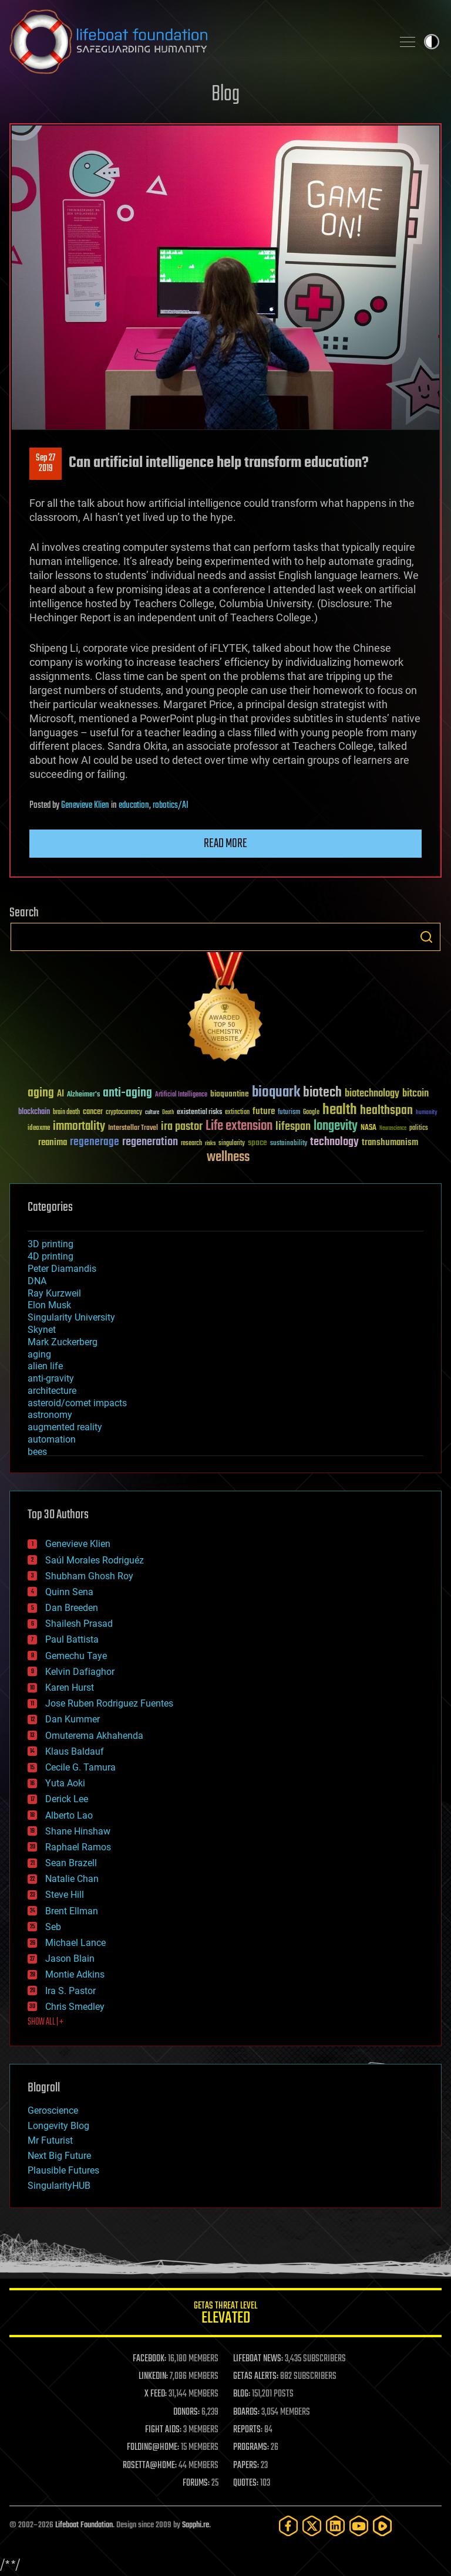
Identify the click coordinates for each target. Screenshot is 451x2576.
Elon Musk (49, 1305)
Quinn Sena (69, 1591)
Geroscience (53, 2110)
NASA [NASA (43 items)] (368, 1128)
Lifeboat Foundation (84, 2525)
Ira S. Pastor (70, 1990)
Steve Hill (64, 1894)
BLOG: (241, 2394)
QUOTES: (245, 2483)
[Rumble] (382, 2526)
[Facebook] (288, 2526)
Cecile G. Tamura (80, 1767)
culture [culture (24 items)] (152, 1112)
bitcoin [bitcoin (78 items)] (415, 1094)
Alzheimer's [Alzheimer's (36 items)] (83, 1095)
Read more (225, 844)
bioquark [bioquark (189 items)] (276, 1092)
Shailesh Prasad (79, 1623)
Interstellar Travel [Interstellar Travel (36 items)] (133, 1128)
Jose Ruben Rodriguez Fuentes (109, 1703)
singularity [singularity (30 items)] (231, 1143)
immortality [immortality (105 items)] (79, 1126)
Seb (53, 1926)
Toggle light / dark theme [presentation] (431, 41)
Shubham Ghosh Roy (89, 1576)
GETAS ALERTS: (255, 2376)
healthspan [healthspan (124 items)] (386, 1110)
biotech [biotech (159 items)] (322, 1093)
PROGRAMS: (251, 2447)
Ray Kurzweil (54, 1293)
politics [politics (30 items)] (418, 1128)
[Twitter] (311, 2526)
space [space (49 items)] (257, 1142)
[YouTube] (358, 2526)
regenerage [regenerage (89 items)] (94, 1142)
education (134, 805)
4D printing (50, 1256)
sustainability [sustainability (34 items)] (288, 1144)
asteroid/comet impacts (77, 1403)
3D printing (50, 1244)
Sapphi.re (195, 2525)
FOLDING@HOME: (153, 2447)
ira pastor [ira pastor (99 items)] (182, 1126)
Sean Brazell (71, 1862)
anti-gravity (51, 1378)
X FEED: (155, 2394)
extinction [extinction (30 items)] (237, 1112)
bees (37, 1451)
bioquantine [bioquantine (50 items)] (229, 1094)
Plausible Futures (63, 2170)
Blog (225, 94)
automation (52, 1439)
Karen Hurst (69, 1687)
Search (426, 937)
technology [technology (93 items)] (334, 1142)
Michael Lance (75, 1942)
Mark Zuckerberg (62, 1342)
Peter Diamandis (62, 1268)
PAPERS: (246, 2465)
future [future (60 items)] (264, 1111)
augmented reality (65, 1427)
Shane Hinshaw (77, 1831)
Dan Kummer (72, 1719)
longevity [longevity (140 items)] (336, 1126)
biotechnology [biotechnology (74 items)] (372, 1094)
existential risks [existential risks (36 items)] (199, 1112)
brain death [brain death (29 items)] (66, 1112)
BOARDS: (246, 2412)
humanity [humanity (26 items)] (426, 1112)
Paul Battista (72, 1639)
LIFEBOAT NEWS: (258, 2359)
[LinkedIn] (335, 2526)
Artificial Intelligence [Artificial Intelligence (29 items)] (181, 1095)
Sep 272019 (45, 463)
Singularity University (71, 1317)
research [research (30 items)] (191, 1143)
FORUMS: (196, 2483)
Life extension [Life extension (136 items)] (239, 1126)
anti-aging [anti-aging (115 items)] (127, 1093)
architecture (52, 1390)
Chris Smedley (75, 2006)
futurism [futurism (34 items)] (289, 1113)
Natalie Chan (72, 1878)
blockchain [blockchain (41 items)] (34, 1112)
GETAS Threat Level (225, 2315)
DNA (37, 1281)
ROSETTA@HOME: (150, 2465)
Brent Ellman (71, 1911)
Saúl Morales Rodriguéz (94, 1560)
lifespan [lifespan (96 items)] (293, 1126)
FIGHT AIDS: (163, 2430)
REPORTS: (247, 2430)
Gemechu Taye (76, 1655)
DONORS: (186, 2412)
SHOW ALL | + (45, 2022)
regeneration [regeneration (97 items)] (150, 1142)
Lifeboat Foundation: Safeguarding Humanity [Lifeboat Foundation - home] (196, 41)
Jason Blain (70, 1958)
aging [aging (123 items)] (41, 1093)
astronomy (50, 1414)
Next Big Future (59, 2155)
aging (39, 1354)
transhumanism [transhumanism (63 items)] (390, 1142)
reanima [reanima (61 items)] (52, 1142)
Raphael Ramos (78, 1847)
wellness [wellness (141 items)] (228, 1157)
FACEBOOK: (149, 2359)
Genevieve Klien (85, 805)
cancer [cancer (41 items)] (93, 1112)
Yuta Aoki (65, 1783)
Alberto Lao (69, 1815)
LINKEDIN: (153, 2376)
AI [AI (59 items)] (60, 1094)
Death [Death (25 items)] (168, 1112)
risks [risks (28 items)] (210, 1143)
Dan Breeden (71, 1607)
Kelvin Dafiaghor (80, 1671)
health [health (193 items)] (339, 1110)
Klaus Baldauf (74, 1751)
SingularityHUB (59, 2185)
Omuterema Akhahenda (94, 1735)
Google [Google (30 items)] (311, 1112)
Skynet (42, 1329)
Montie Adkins (75, 1974)
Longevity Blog (58, 2125)
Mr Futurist (50, 2140)
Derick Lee (66, 1799)
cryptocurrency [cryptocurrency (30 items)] (124, 1112)
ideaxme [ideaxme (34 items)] (39, 1129)
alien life (45, 1366)
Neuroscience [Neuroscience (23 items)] (392, 1129)
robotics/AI (171, 805)
